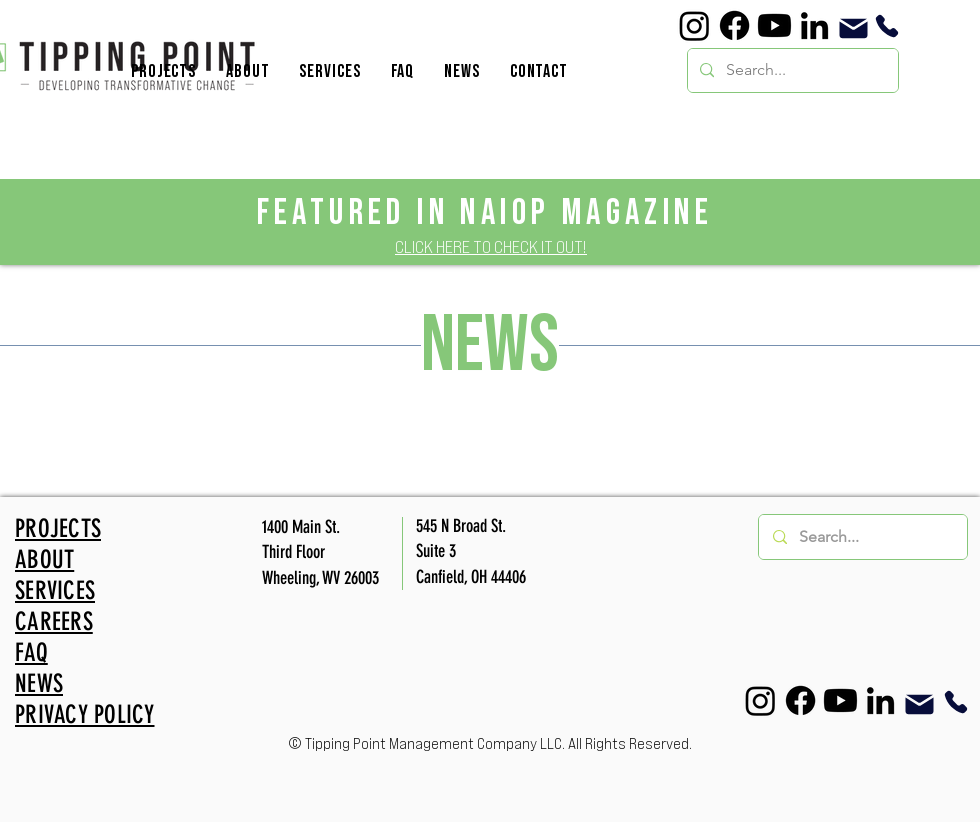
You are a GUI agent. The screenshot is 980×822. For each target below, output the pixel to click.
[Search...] (791, 70)
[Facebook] (734, 25)
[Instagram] (694, 25)
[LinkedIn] (814, 25)
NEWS (39, 683)
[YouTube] (774, 25)
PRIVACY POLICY (85, 714)
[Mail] (853, 28)
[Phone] (886, 25)
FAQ (31, 652)
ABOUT (44, 559)
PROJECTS (58, 528)
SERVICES (55, 590)
